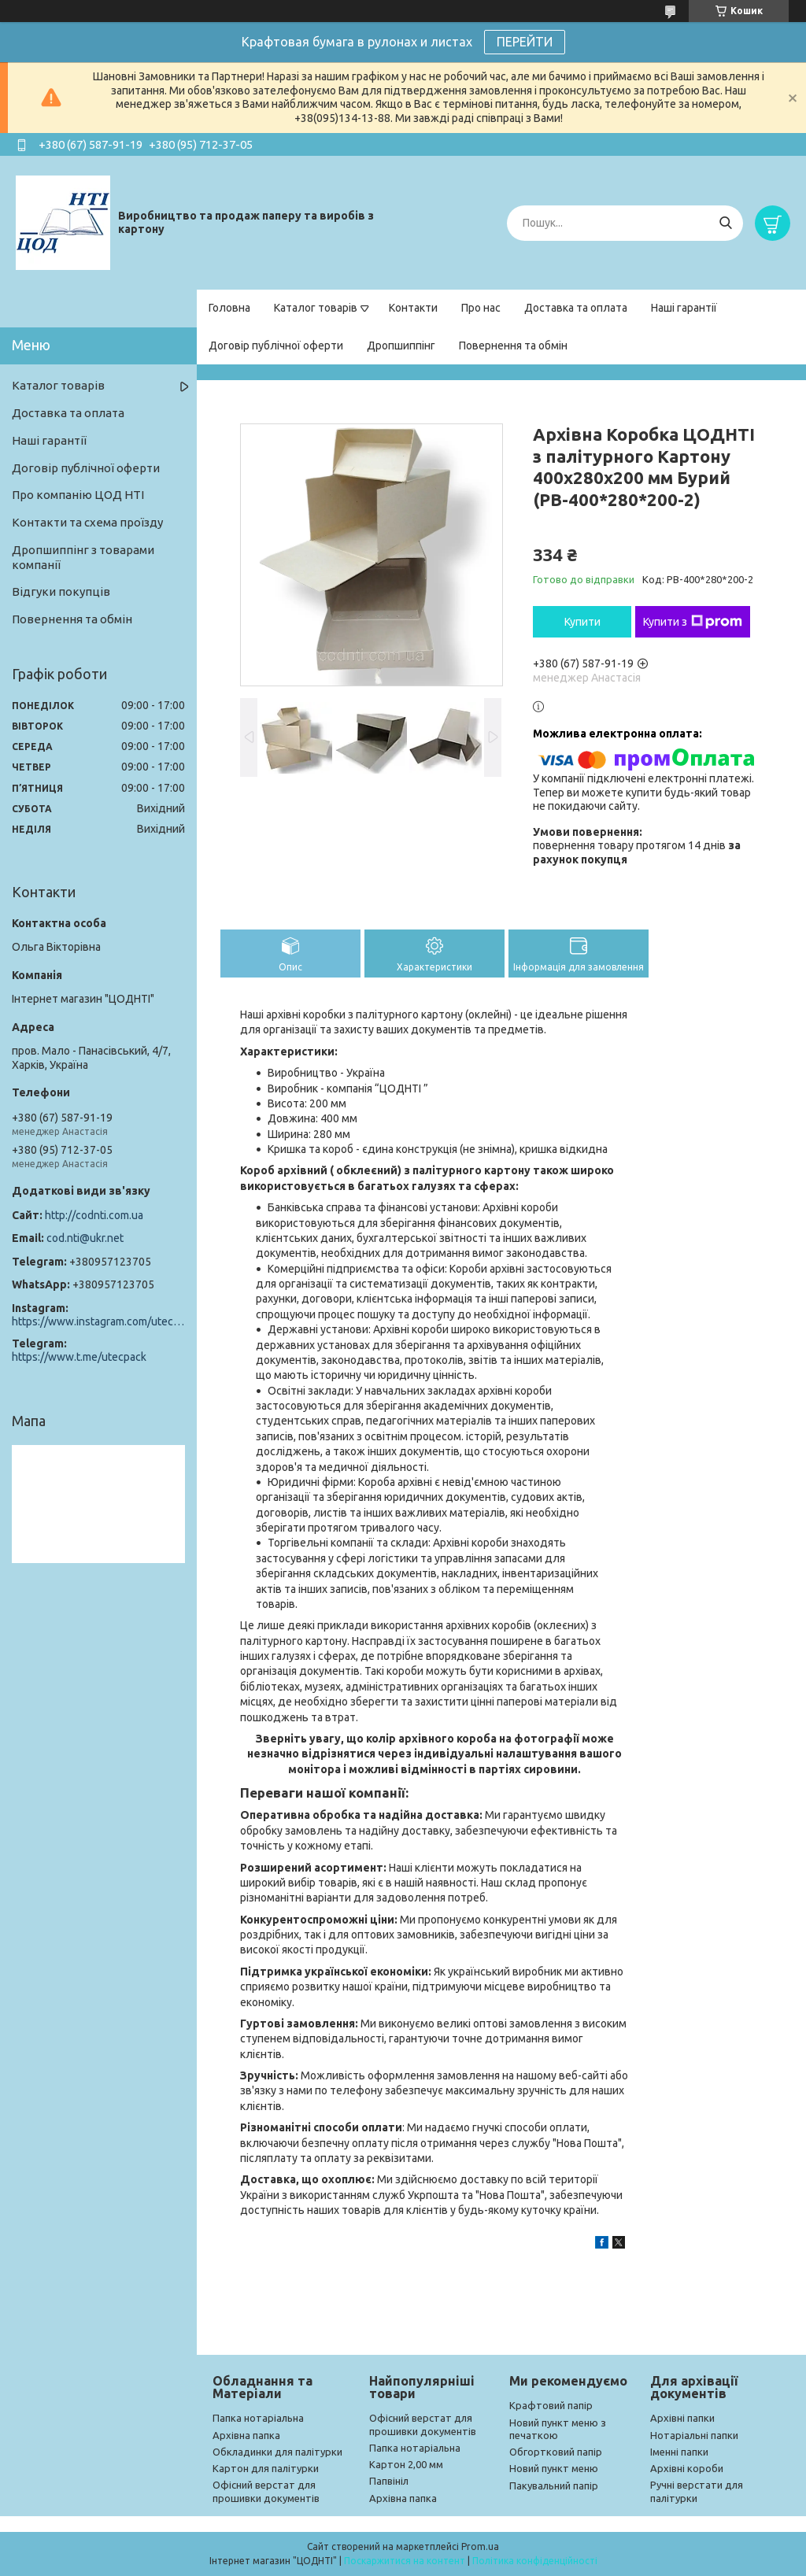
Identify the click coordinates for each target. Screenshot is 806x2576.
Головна (229, 307)
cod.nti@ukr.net (85, 1238)
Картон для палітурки (266, 2468)
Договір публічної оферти (276, 345)
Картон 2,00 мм (406, 2464)
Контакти (413, 307)
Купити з (692, 622)
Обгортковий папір (555, 2451)
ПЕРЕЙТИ (525, 42)
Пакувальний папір (553, 2485)
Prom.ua (480, 2546)
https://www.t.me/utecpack (79, 1357)
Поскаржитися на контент (404, 2561)
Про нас (481, 307)
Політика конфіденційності (534, 2561)
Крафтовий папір (551, 2405)
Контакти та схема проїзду (87, 522)
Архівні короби (686, 2468)
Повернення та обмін (513, 345)
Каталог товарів (315, 307)
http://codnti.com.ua (94, 1215)
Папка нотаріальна (258, 2417)
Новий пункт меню (553, 2468)
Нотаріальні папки (694, 2435)
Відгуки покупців (61, 591)
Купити (582, 621)
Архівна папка (246, 2435)
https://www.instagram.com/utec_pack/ (98, 1321)
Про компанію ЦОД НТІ (78, 494)
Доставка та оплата (575, 307)
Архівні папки (682, 2417)
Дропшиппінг (401, 345)
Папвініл (389, 2480)
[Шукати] (725, 223)
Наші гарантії (684, 307)
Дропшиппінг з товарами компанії (83, 557)
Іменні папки (679, 2451)
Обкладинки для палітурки (277, 2451)
